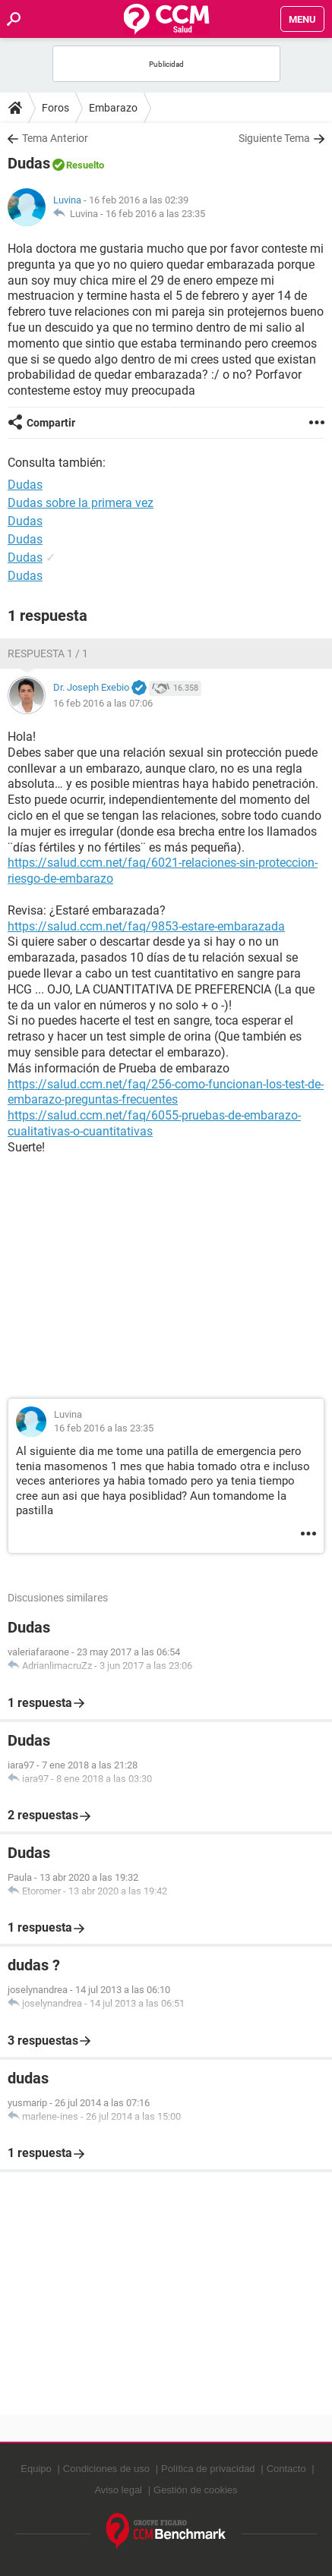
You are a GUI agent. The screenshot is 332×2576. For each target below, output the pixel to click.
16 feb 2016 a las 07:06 (103, 703)
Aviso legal (118, 2490)
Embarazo (113, 108)
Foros (55, 108)
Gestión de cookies (195, 2490)
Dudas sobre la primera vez (80, 503)
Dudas (25, 521)
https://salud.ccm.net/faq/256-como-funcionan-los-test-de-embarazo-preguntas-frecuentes (166, 1092)
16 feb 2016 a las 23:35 (155, 213)
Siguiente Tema (274, 138)
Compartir (51, 423)
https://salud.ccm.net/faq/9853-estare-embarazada (146, 926)
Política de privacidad (208, 2468)
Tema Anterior (55, 138)
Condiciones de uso (106, 2468)
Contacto (286, 2468)
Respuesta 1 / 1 (48, 653)
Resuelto (85, 165)
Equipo (36, 2468)
